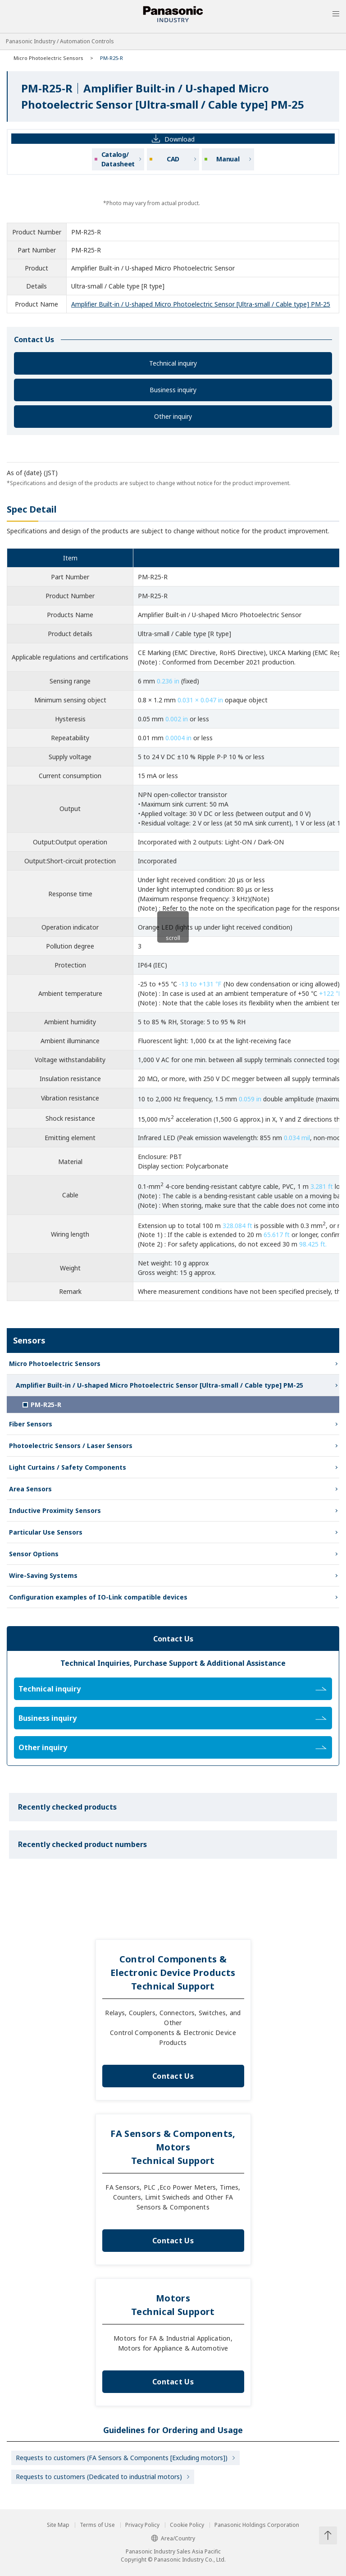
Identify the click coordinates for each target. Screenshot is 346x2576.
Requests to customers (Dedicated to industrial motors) (99, 2476)
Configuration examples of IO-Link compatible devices (98, 1597)
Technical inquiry (173, 363)
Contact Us (173, 2076)
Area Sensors (30, 1489)
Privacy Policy (142, 2525)
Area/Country (173, 2538)
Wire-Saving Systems (43, 1575)
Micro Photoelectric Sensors (48, 58)
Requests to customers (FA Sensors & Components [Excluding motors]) (122, 2457)
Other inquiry (173, 416)
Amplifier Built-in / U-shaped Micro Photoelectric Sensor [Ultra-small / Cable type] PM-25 (200, 304)
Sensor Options (34, 1553)
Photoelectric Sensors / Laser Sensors (70, 1445)
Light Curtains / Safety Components (67, 1467)
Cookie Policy (187, 2525)
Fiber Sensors (30, 1424)
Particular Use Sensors (45, 1532)
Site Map (58, 2525)
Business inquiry (173, 389)
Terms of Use (97, 2525)
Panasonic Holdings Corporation (256, 2525)
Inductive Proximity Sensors (55, 1510)
